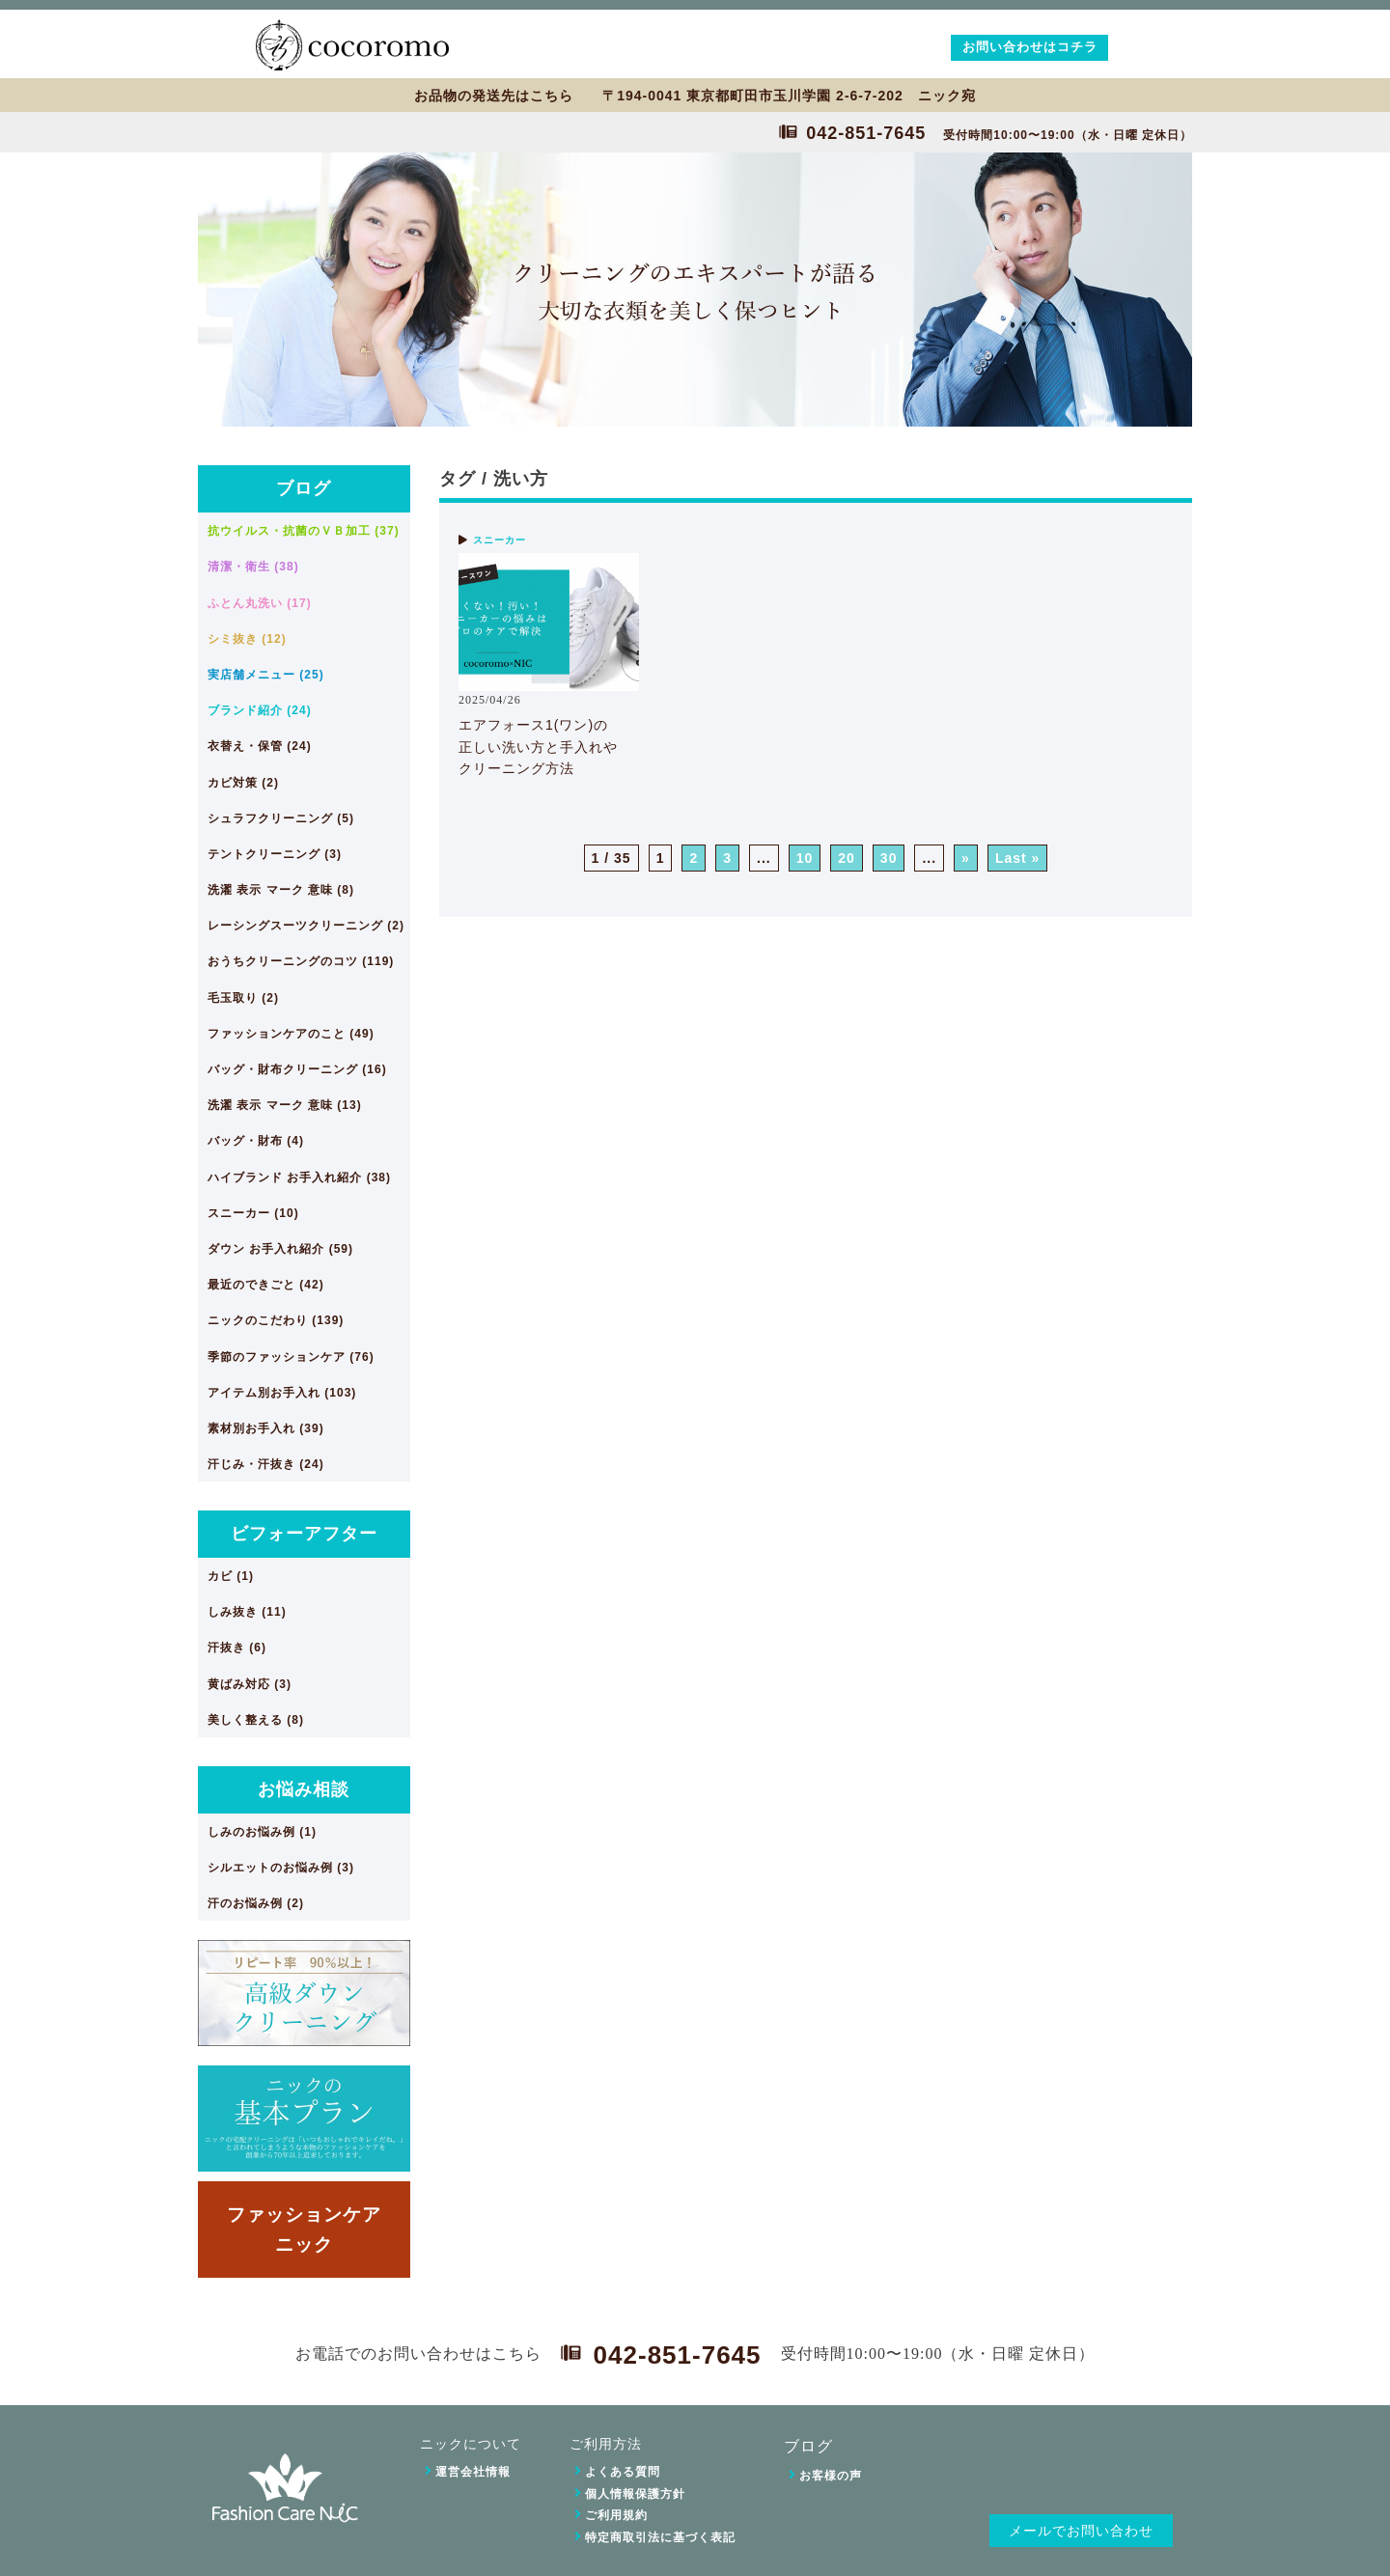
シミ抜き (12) (247, 639)
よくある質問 (622, 2472)
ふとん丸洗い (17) (260, 603)
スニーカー (499, 540)
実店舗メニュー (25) (266, 674)
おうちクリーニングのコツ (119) (301, 961)
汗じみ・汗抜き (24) (266, 1464)
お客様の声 (830, 2475)
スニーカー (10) (253, 1213)
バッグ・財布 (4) (256, 1141)
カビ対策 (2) (243, 782)
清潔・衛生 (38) (253, 566)
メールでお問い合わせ (1081, 2531)
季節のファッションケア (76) (291, 1357)
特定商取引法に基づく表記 (660, 2537)
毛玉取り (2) (243, 998)
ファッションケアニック (304, 2229)
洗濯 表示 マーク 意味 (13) (285, 1105)
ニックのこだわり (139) (276, 1320)
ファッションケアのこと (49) (291, 1033)
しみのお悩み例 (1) (262, 1832)
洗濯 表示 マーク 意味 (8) (281, 890)
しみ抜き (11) (247, 1612)
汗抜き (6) (237, 1647)
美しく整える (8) (256, 1720)
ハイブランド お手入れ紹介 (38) (299, 1177)
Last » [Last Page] (1017, 858)
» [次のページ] (965, 858)
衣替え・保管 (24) (260, 746)
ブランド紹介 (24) (260, 710)
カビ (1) (231, 1576)
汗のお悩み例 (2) (256, 1903)
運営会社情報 (473, 2472)
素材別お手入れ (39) (266, 1428)
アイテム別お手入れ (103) (282, 1392)
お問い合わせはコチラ (1030, 47)
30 (889, 858)
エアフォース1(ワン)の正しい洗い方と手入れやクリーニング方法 (538, 746)
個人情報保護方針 (635, 2494)
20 (846, 858)
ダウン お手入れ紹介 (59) (280, 1249)
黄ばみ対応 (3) (250, 1684)
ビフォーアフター (304, 1533)
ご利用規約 (616, 2515)
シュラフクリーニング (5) (281, 818)
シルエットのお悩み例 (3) (281, 1867)
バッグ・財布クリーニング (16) (297, 1069)
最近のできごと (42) (266, 1284)
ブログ (303, 488)
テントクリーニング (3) (275, 854)
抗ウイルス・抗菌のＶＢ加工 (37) (304, 531)
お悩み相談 (303, 1789)
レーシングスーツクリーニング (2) (306, 925)
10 (805, 858)
